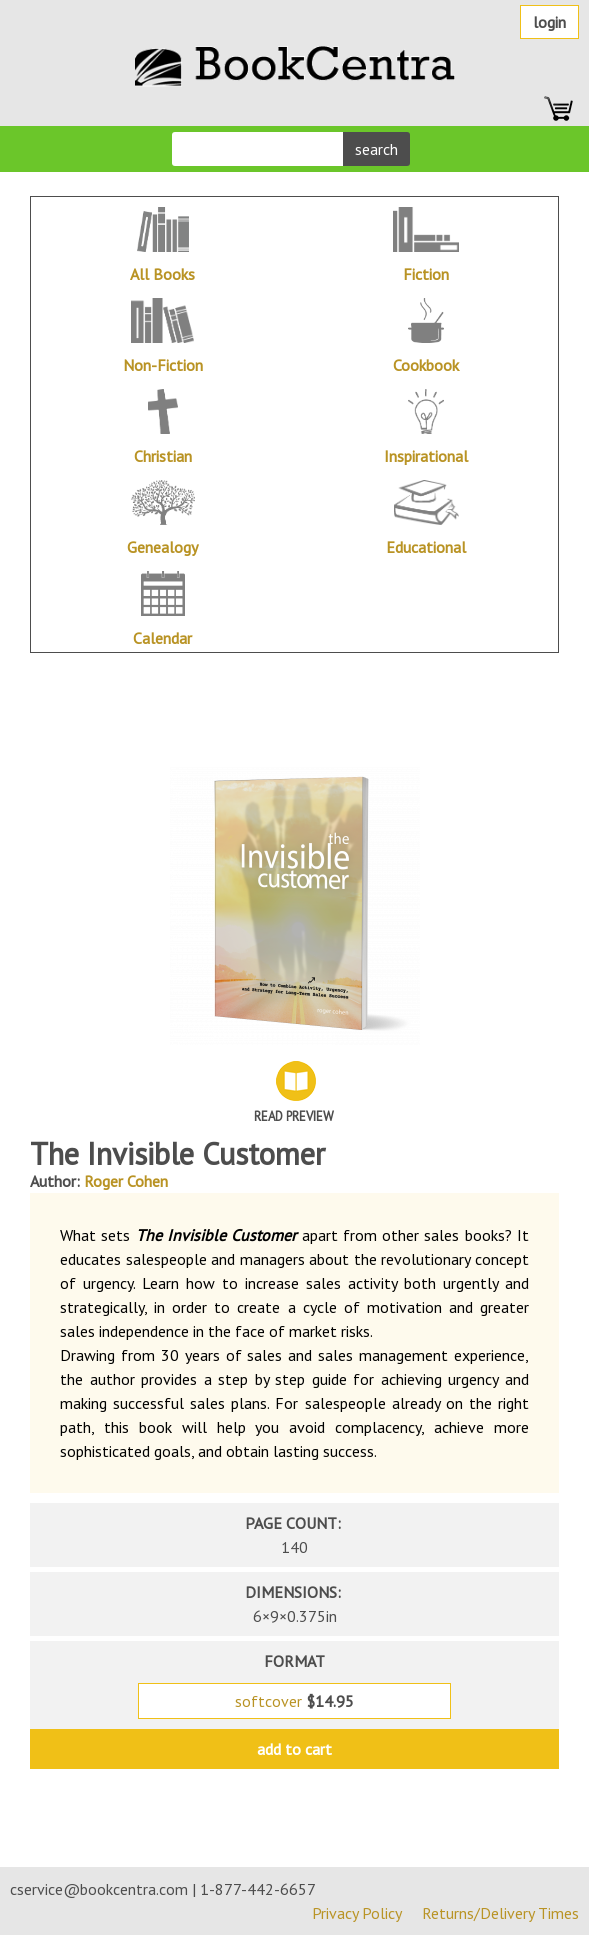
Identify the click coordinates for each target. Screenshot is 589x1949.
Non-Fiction (163, 365)
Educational (426, 547)
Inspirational (426, 456)
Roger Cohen (126, 1181)
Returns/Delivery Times (500, 1913)
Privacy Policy (357, 1913)
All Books (162, 274)
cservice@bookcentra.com (99, 1889)
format (294, 1661)
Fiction (426, 274)
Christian (163, 456)
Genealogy (162, 547)
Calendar (162, 638)
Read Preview (294, 1116)
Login (549, 22)
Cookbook (426, 365)
